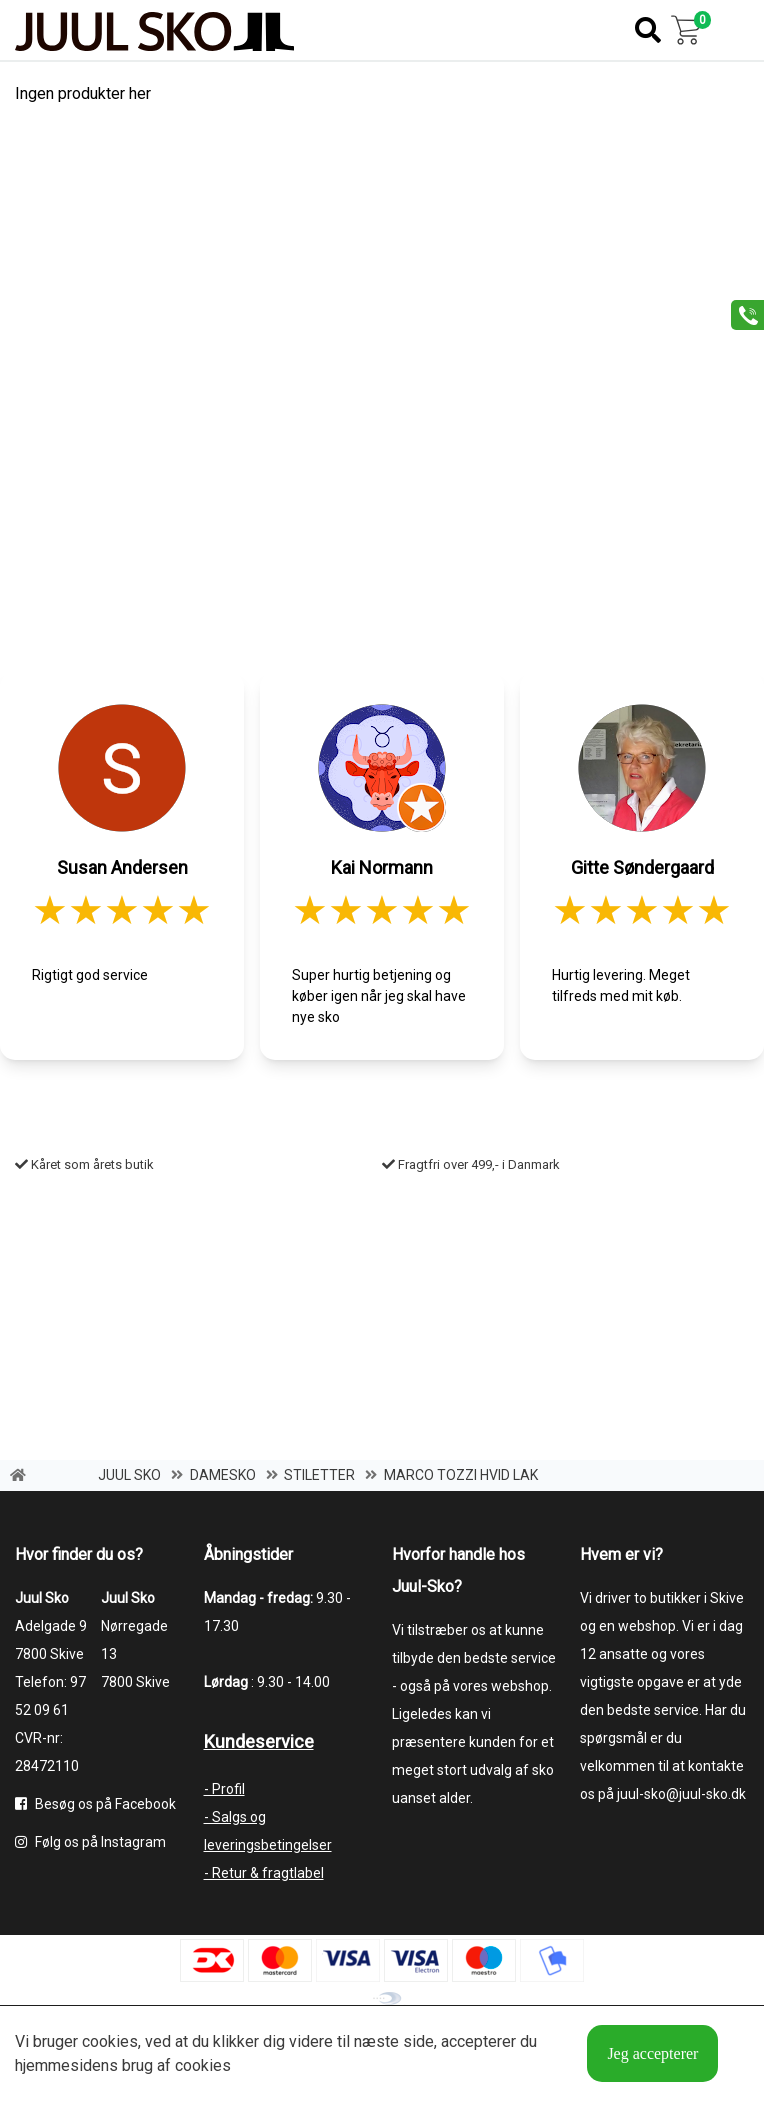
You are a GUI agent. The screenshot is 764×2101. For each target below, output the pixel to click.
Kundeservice (259, 1741)
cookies (110, 2041)
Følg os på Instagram (90, 1842)
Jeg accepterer (652, 2053)
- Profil (224, 1789)
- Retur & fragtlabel (264, 1873)
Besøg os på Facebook (95, 1804)
